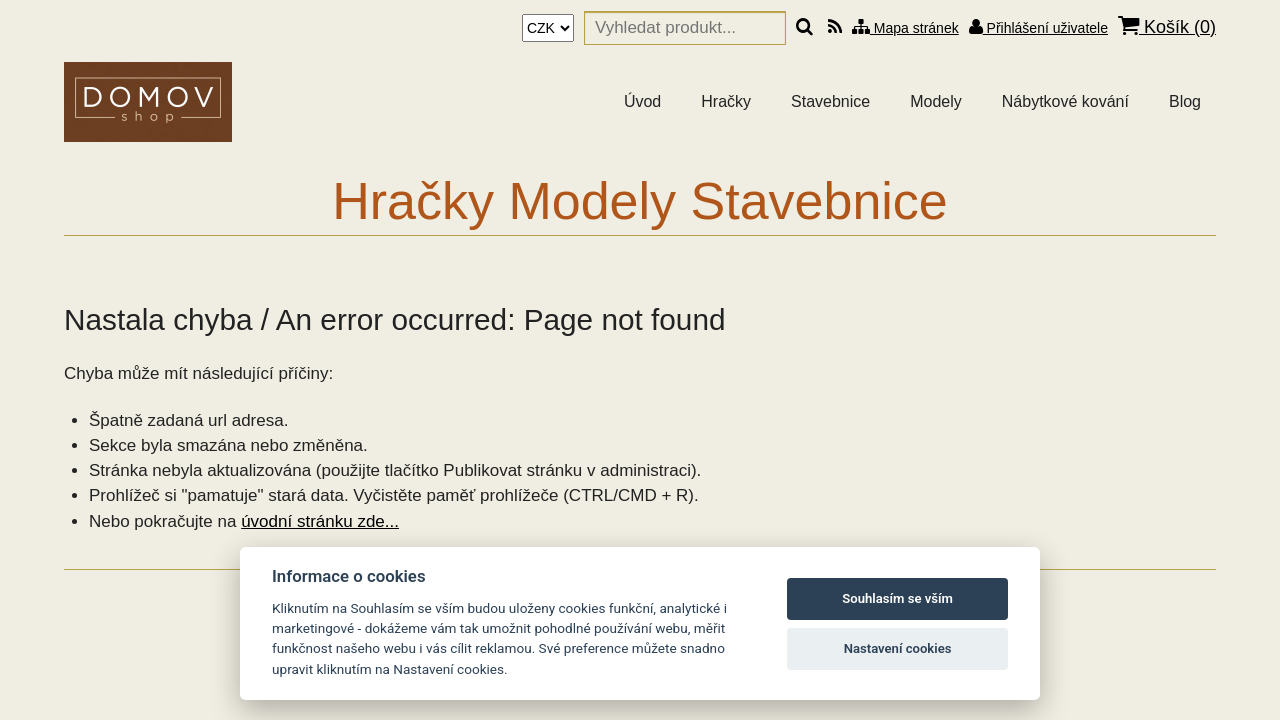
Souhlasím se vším (897, 598)
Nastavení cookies (898, 648)
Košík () (1167, 26)
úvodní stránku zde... (320, 521)
